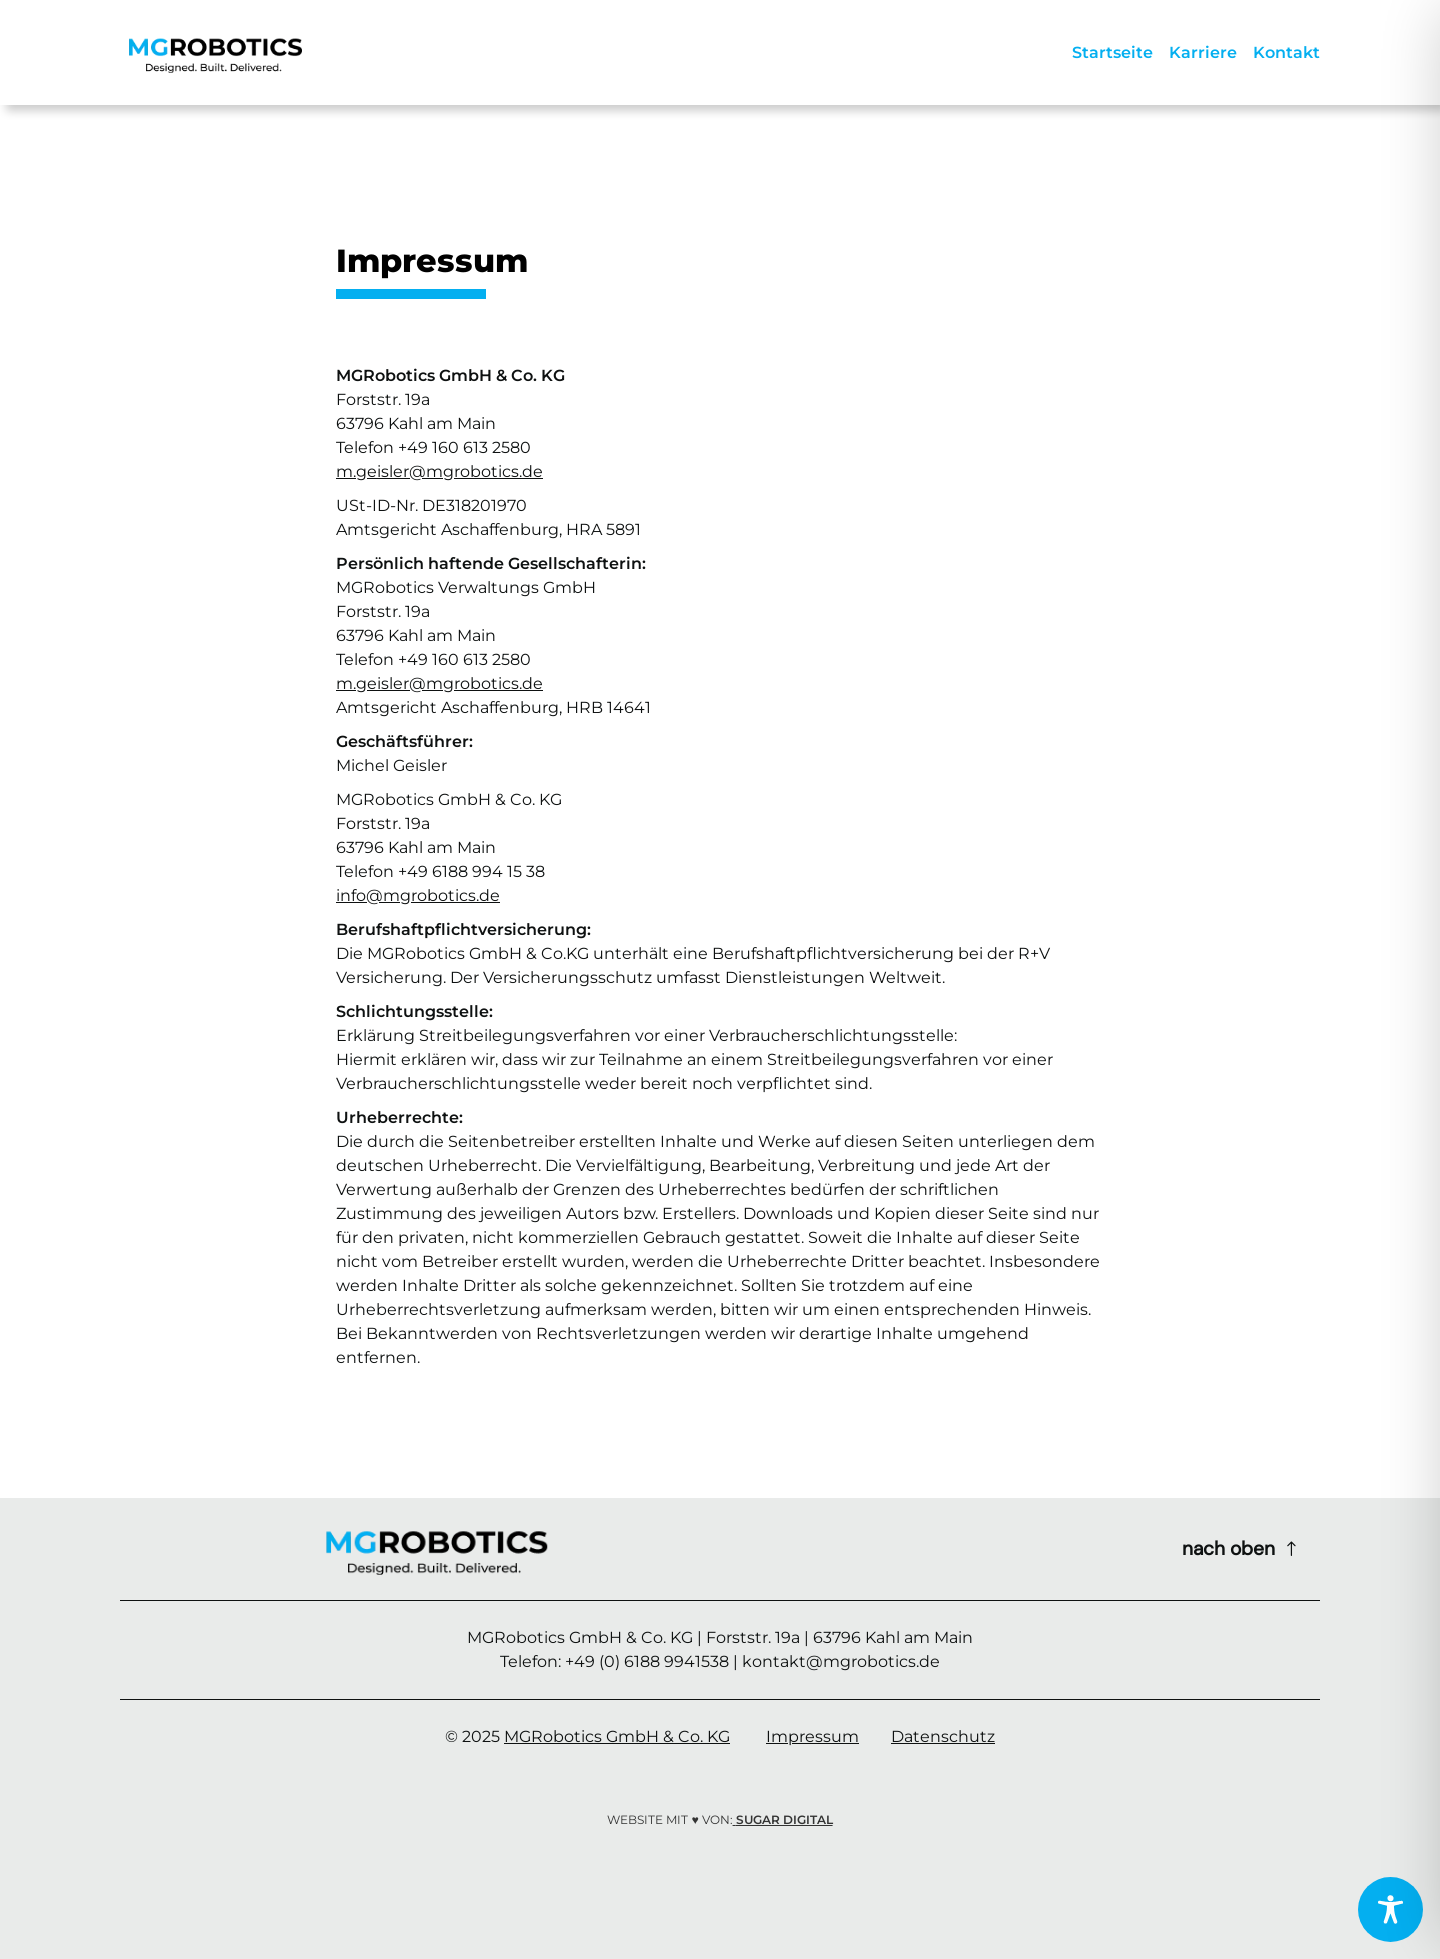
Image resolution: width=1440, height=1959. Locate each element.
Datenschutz (943, 1736)
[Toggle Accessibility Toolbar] (1390, 1909)
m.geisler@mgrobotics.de (439, 471)
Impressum (812, 1736)
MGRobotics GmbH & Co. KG (617, 1736)
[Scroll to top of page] (1241, 1548)
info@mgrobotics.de (418, 895)
